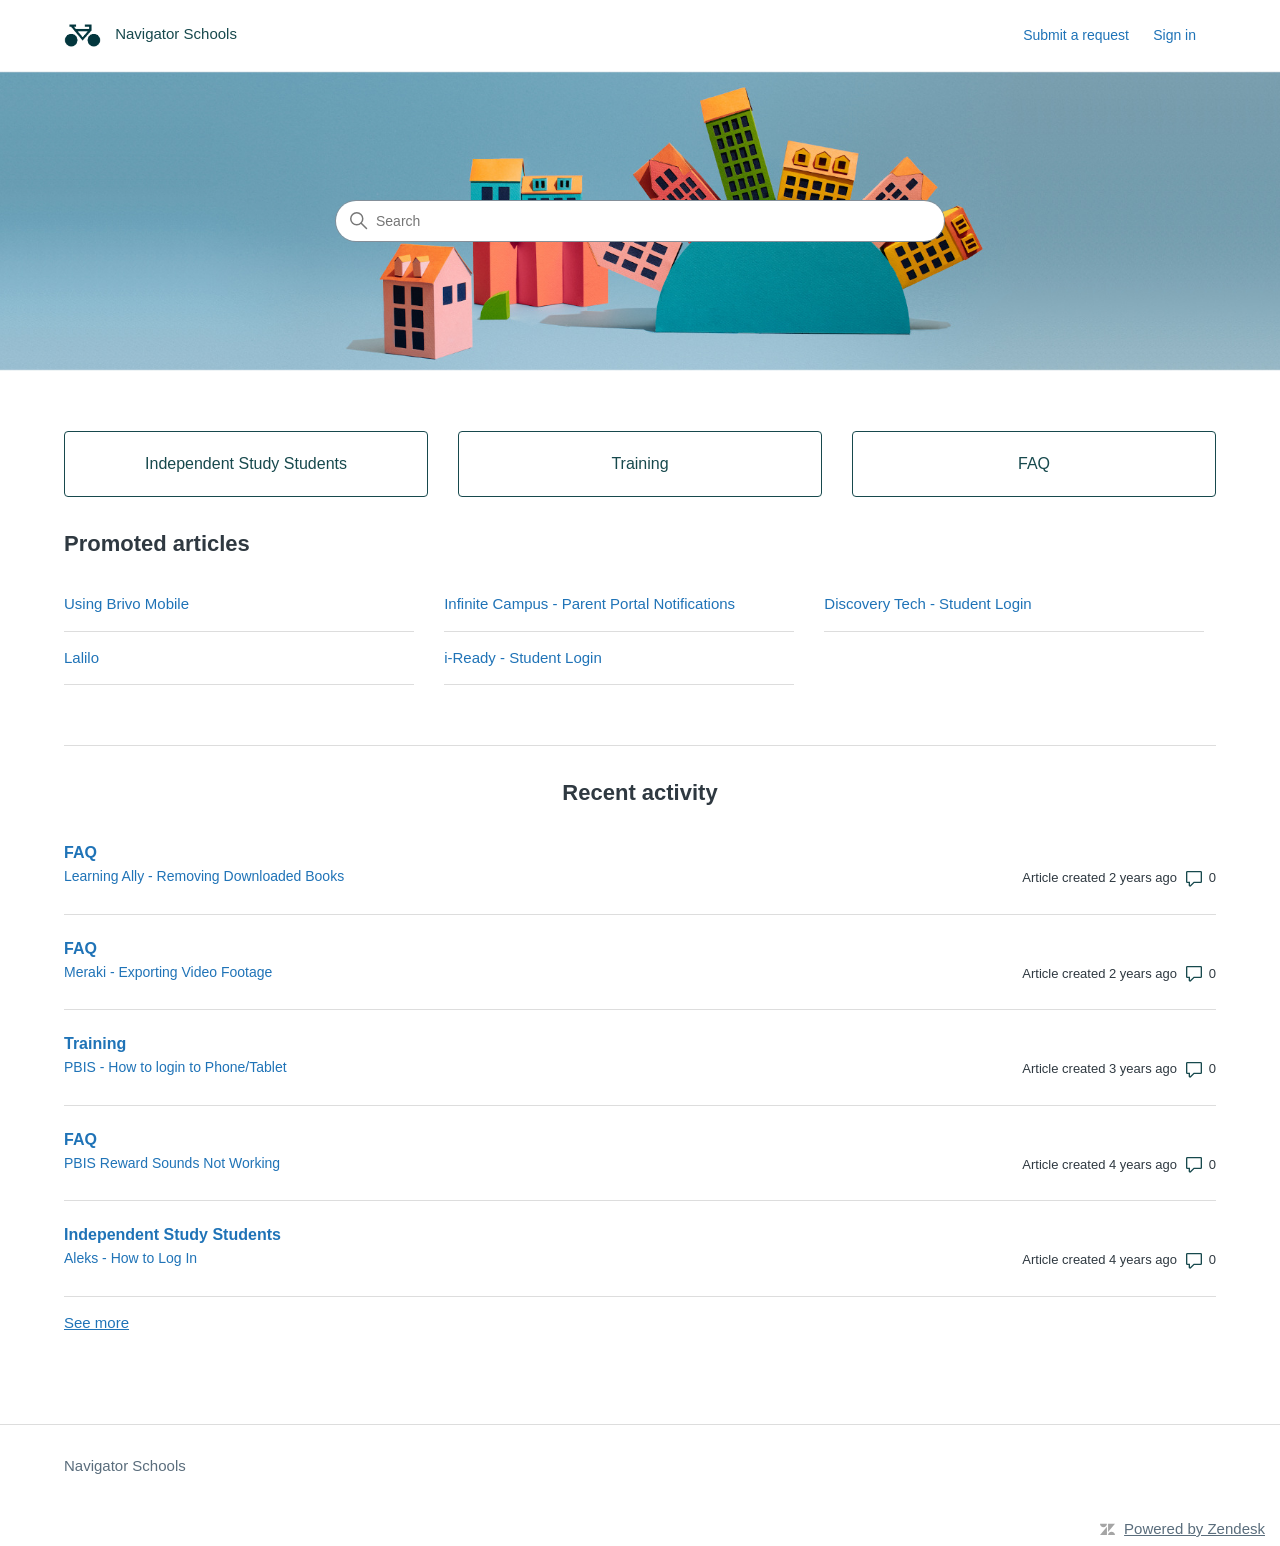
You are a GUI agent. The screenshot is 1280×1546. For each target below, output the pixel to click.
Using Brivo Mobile (126, 603)
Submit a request (1076, 35)
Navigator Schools (125, 1465)
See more (96, 1322)
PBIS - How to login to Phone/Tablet (175, 1067)
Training (95, 1043)
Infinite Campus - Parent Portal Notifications (589, 603)
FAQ (80, 852)
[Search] (640, 221)
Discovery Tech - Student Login (927, 603)
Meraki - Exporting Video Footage (168, 972)
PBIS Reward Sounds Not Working (172, 1163)
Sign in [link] (1174, 35)
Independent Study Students (172, 1234)
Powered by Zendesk (1194, 1528)
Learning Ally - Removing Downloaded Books (204, 876)
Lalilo (81, 657)
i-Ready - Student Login (523, 657)
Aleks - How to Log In (130, 1258)
